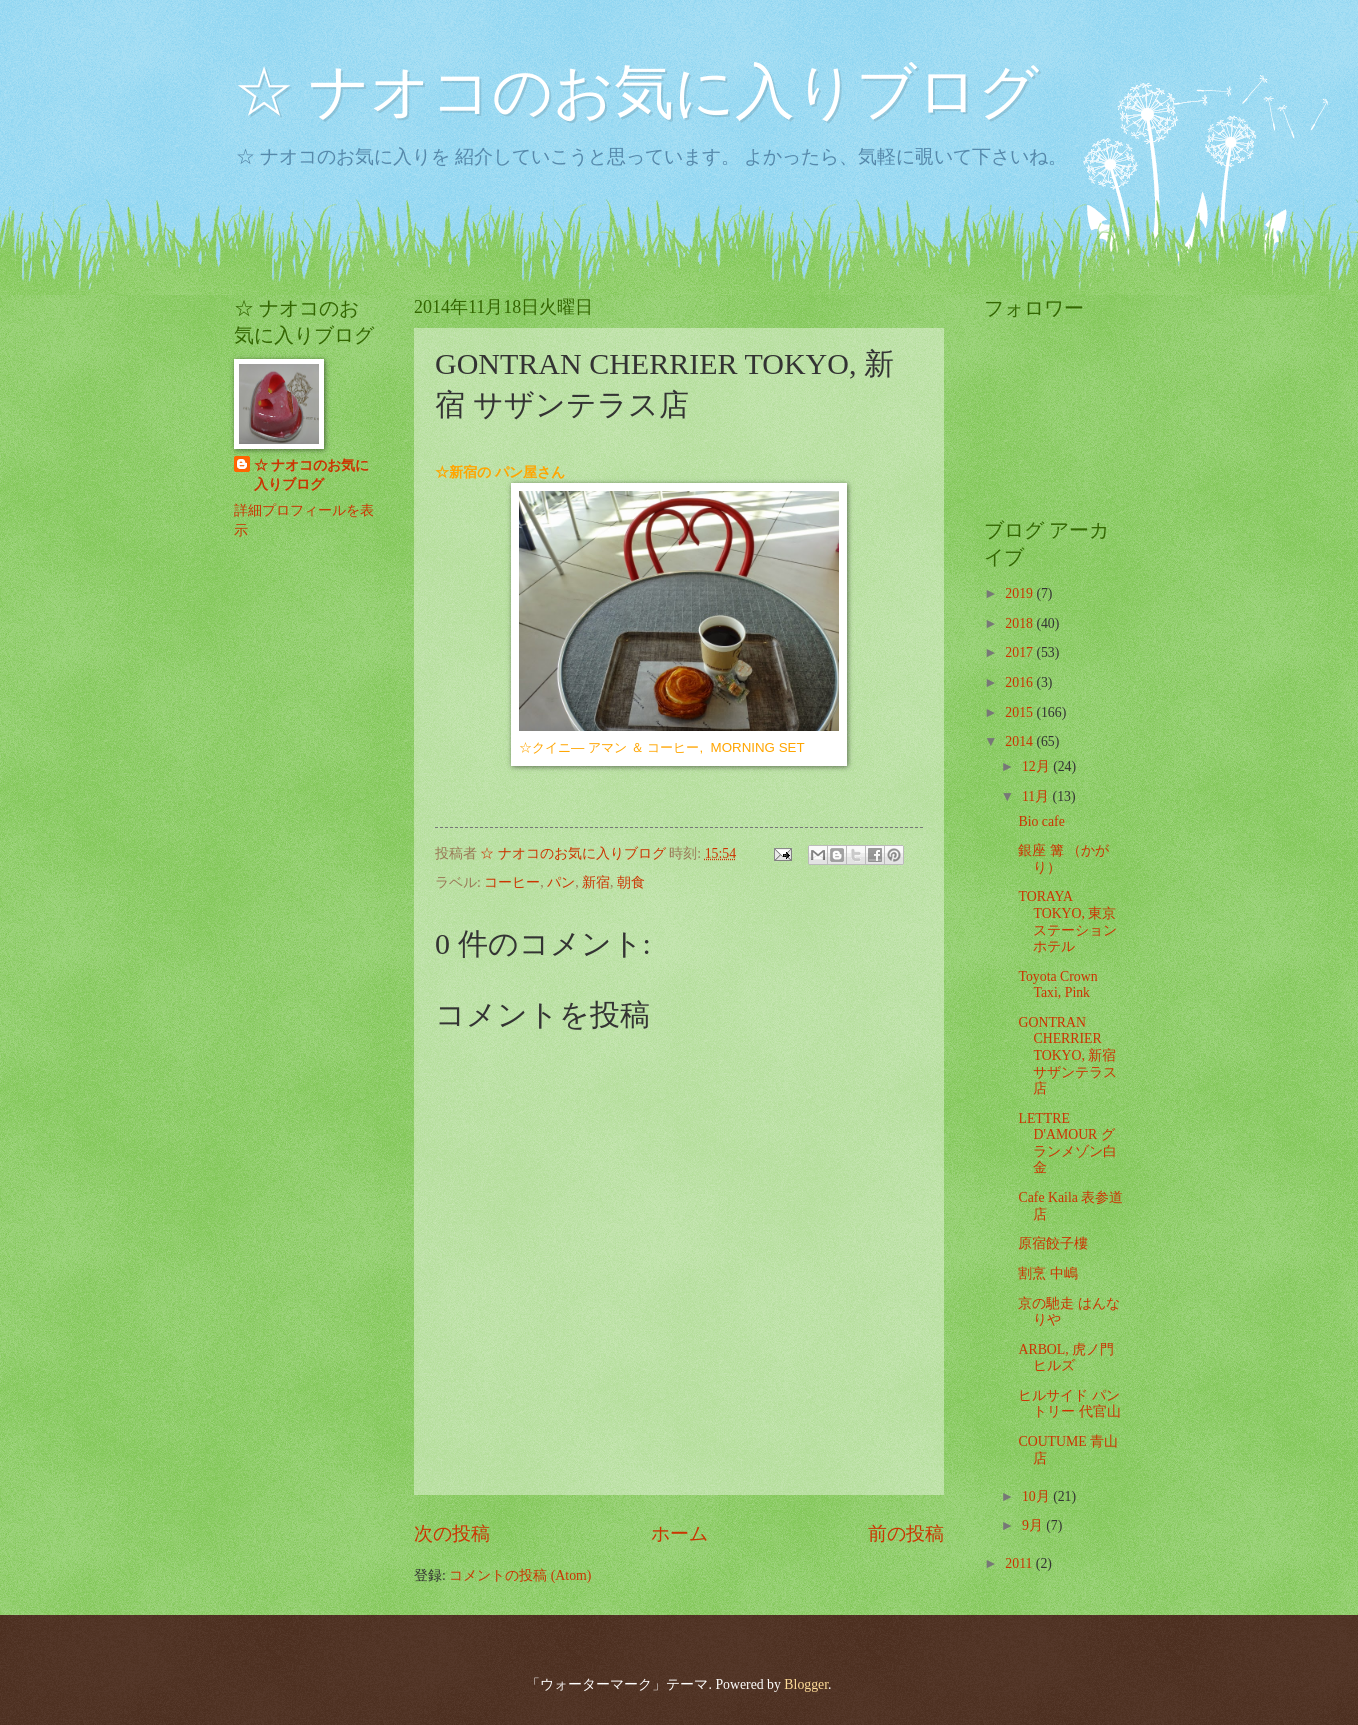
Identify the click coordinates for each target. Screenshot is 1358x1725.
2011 (1020, 1563)
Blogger (806, 1684)
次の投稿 (452, 1533)
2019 (1020, 593)
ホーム (679, 1533)
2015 (1020, 712)
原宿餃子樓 (1053, 1243)
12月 (1037, 766)
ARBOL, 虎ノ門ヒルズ (1066, 1358)
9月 (1034, 1525)
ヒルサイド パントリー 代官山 (1069, 1404)
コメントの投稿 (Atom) (520, 1575)
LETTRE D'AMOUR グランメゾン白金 (1067, 1143)
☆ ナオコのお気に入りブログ (636, 92)
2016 (1020, 682)
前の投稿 (906, 1533)
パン (561, 882)
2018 (1020, 623)
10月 (1037, 1496)
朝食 (631, 882)
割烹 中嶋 (1047, 1273)
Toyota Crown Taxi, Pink (1057, 985)
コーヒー (512, 882)
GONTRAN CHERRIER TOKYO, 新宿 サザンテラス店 (1067, 1055)
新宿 (596, 882)
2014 (1020, 741)
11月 (1037, 796)
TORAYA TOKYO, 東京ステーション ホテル (1067, 921)
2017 (1020, 652)
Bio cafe (1041, 821)
